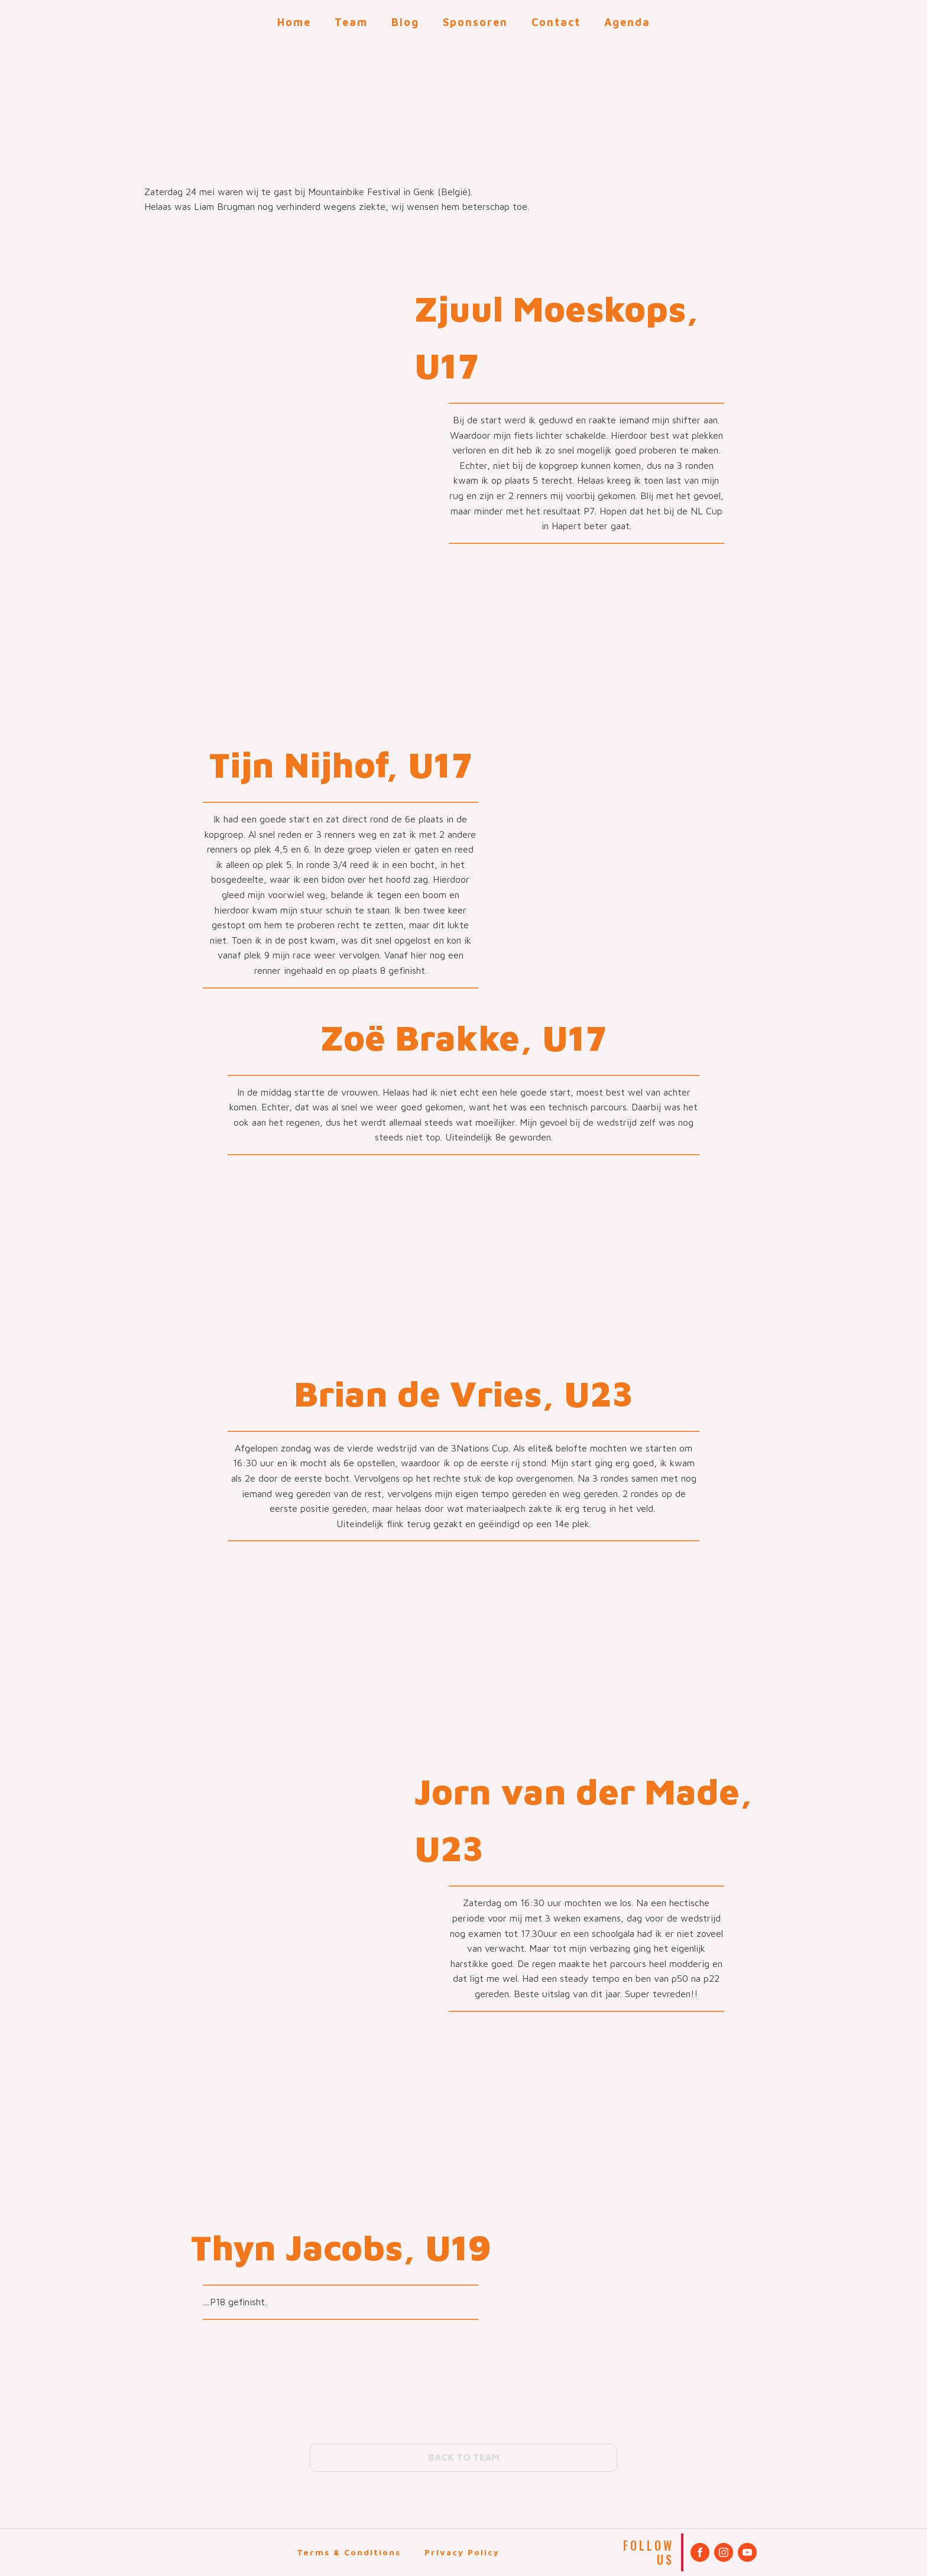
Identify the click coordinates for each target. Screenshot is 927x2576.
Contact (556, 22)
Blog (405, 22)
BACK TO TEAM (464, 2457)
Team (351, 22)
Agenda (627, 22)
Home (294, 22)
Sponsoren (475, 22)
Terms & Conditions (349, 2552)
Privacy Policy (462, 2552)
